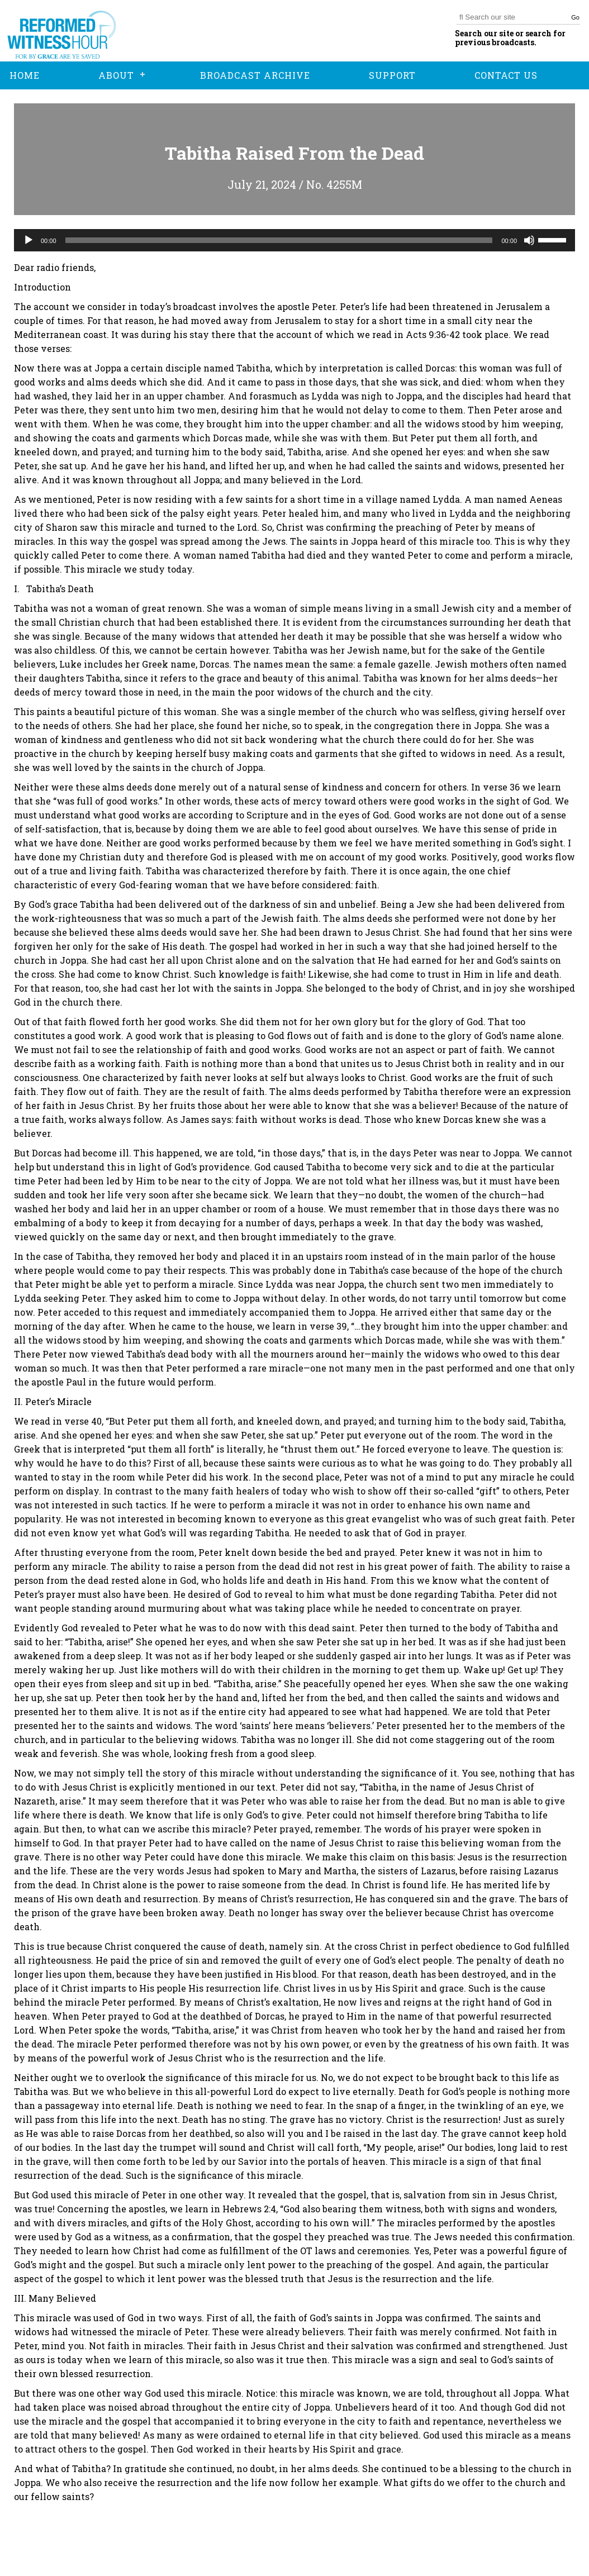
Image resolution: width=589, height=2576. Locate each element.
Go (575, 17)
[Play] (28, 240)
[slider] (279, 240)
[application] (294, 240)
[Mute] (529, 240)
